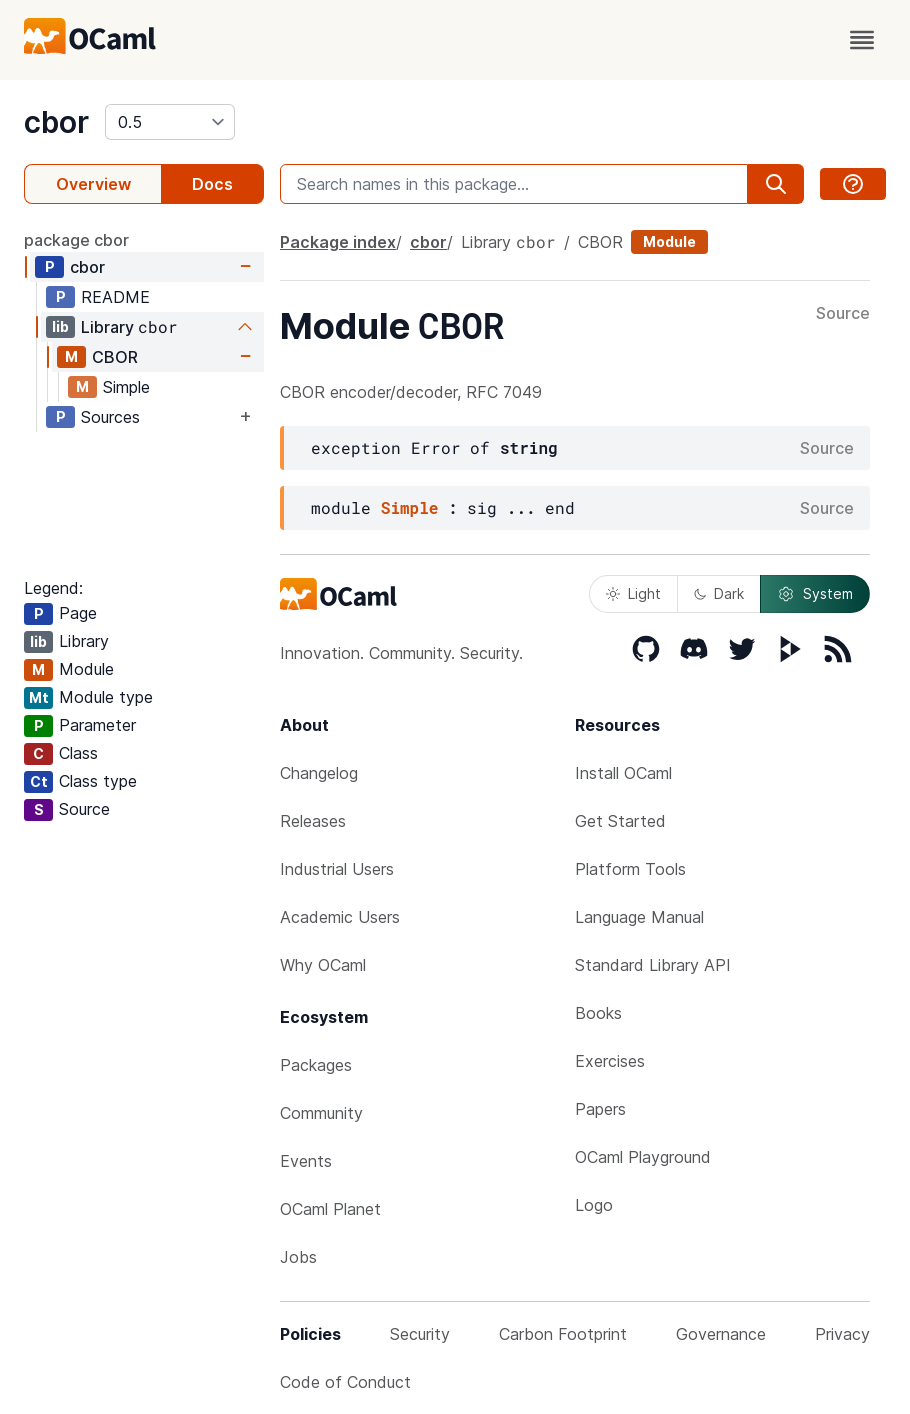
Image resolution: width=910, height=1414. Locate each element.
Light (633, 593)
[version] (170, 122)
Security (420, 1334)
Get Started (620, 821)
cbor (56, 122)
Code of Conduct (345, 1382)
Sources (110, 417)
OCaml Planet (330, 1209)
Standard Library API (653, 965)
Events (306, 1161)
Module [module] (669, 241)
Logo (594, 1205)
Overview (93, 184)
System (815, 594)
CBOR (115, 357)
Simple (126, 387)
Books (598, 1013)
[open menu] (862, 40)
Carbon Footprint (563, 1334)
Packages (316, 1065)
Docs (212, 184)
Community (321, 1113)
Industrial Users (337, 869)
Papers (600, 1109)
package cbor (76, 240)
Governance (721, 1334)
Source (843, 314)
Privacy (842, 1334)
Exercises (610, 1061)
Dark (719, 593)
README (115, 297)
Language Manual (639, 917)
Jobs (298, 1257)
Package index (338, 242)
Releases (313, 821)
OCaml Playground (643, 1157)
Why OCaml (323, 965)
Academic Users (340, 917)
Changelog (319, 773)
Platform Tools (630, 869)
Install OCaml (623, 773)
